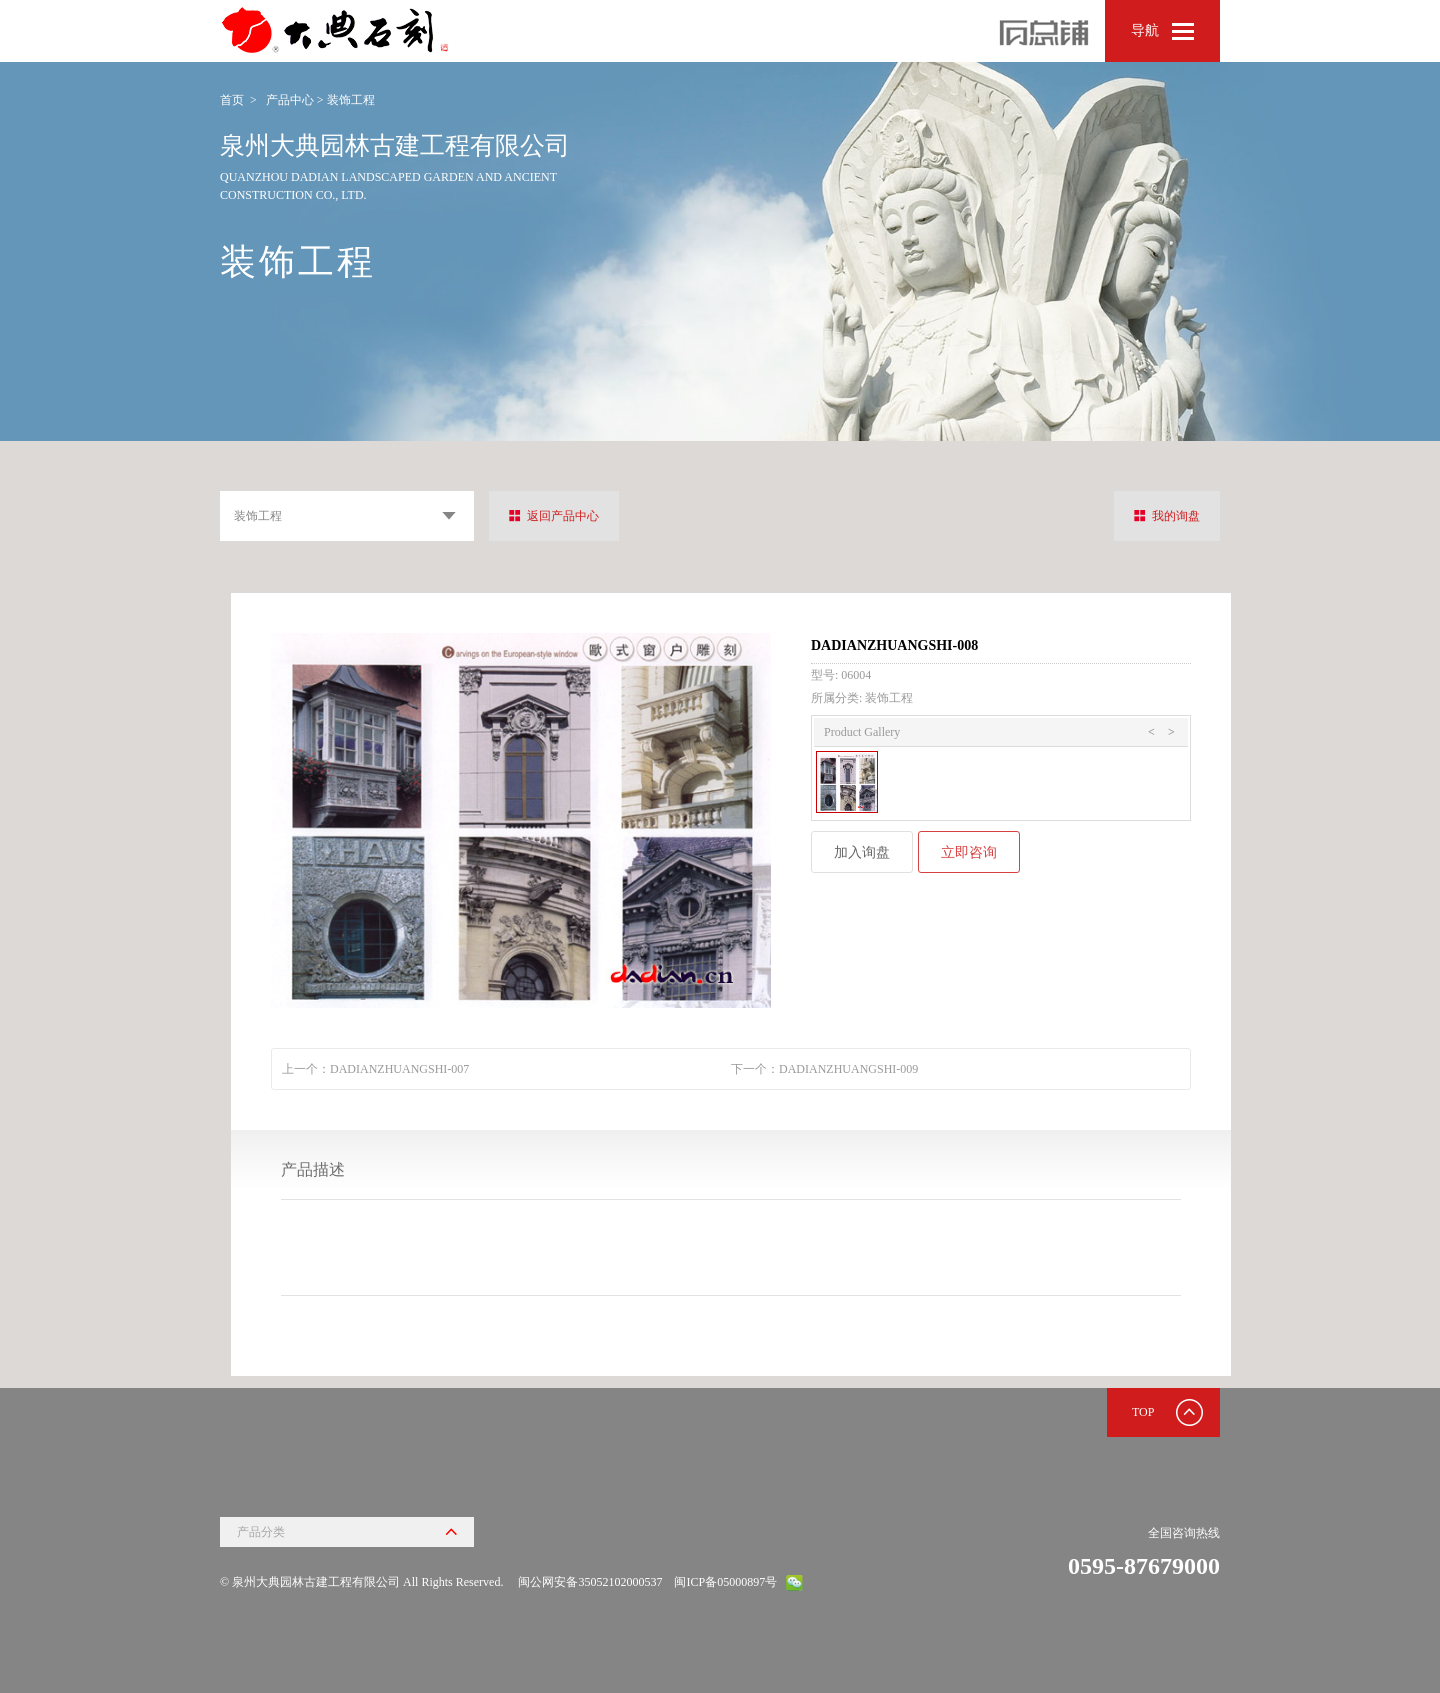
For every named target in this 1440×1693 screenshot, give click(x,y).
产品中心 (290, 100)
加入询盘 (862, 852)
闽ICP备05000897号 (725, 1582)
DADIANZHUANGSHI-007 (399, 1069)
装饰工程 (351, 100)
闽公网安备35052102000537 (590, 1582)
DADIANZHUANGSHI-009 (848, 1069)
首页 (232, 100)
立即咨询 (969, 852)
